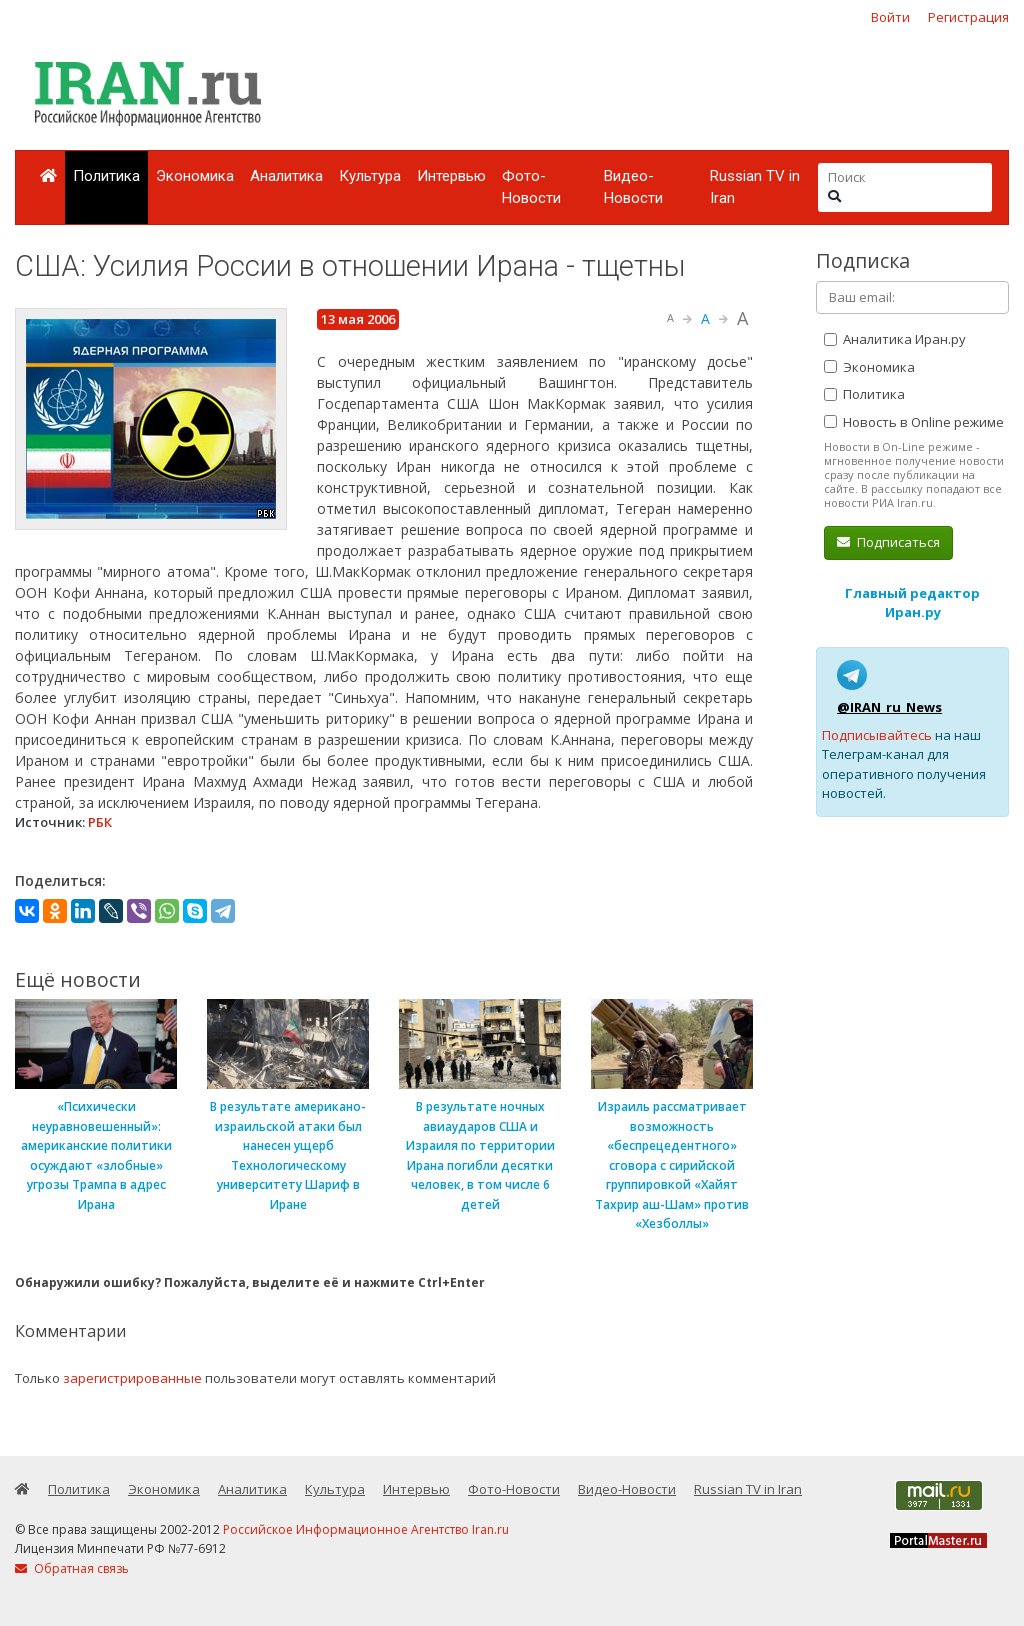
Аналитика (286, 176)
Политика (106, 176)
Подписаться (888, 542)
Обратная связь (72, 1568)
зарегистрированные (132, 1378)
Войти (890, 17)
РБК (100, 822)
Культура (370, 176)
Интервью (451, 176)
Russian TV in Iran (755, 187)
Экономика (195, 176)
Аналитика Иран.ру (895, 339)
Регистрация (968, 17)
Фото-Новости (531, 187)
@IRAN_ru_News (889, 707)
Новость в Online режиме (914, 422)
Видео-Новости (633, 187)
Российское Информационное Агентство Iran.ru (366, 1529)
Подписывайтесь (877, 735)
